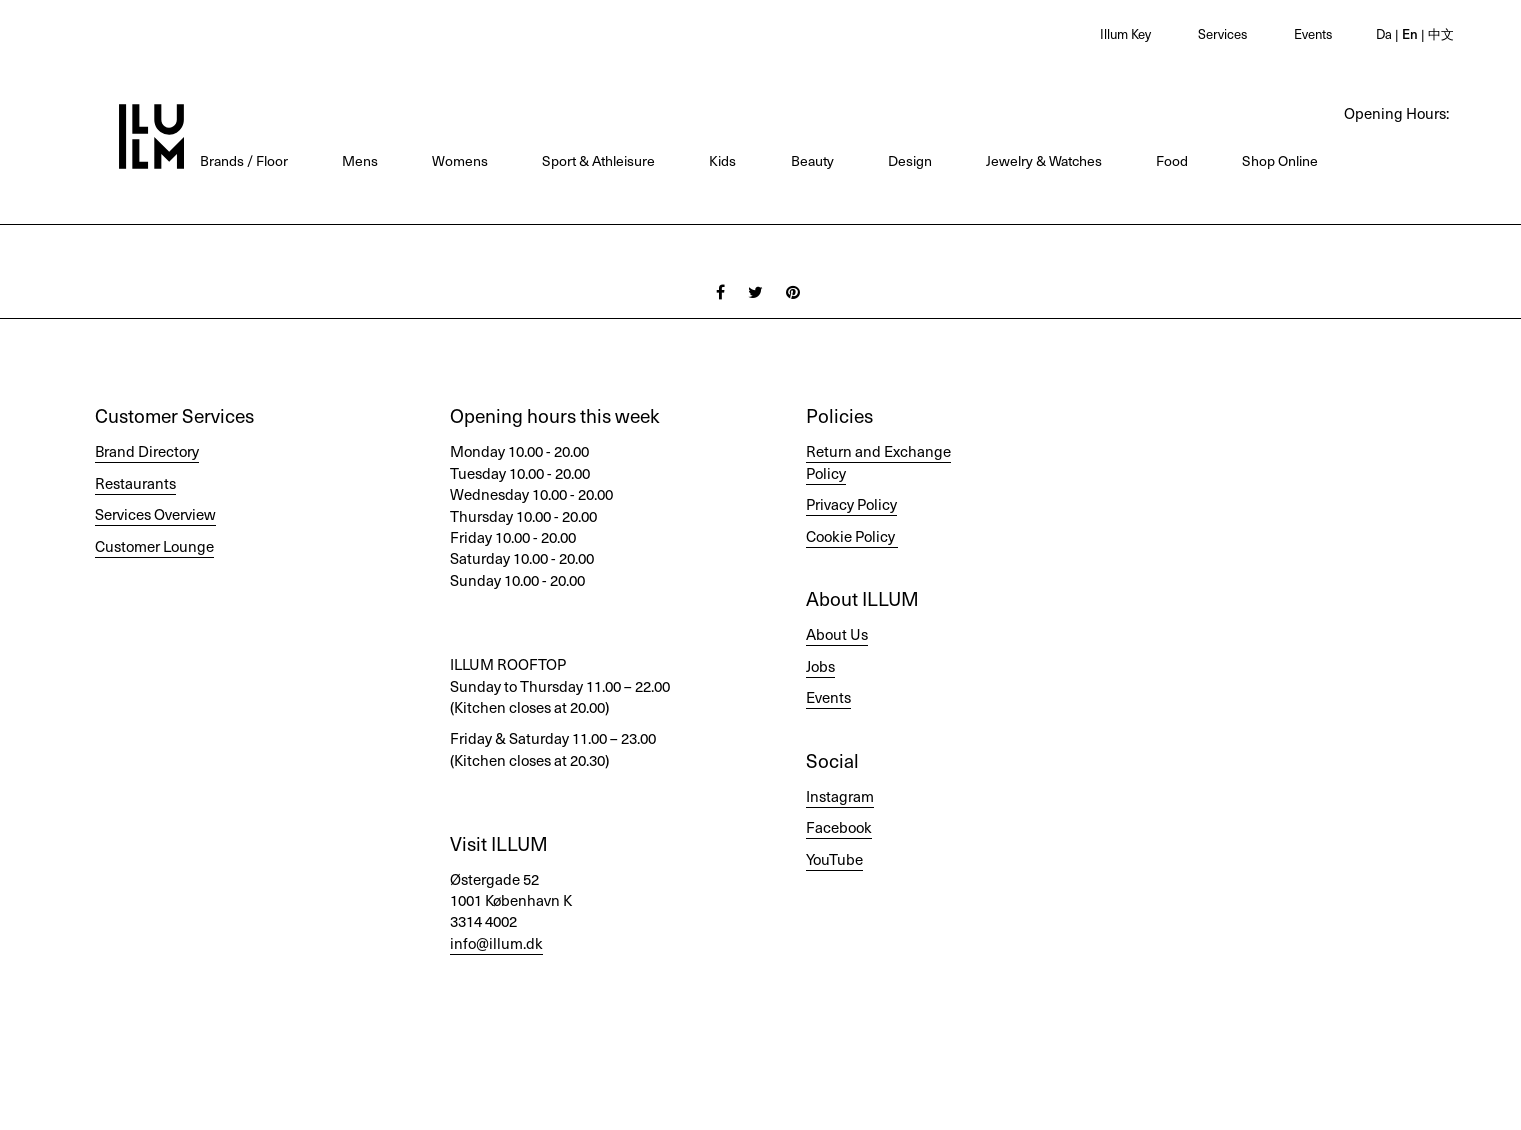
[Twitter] (755, 291)
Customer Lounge (154, 546)
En (1408, 33)
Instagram (840, 796)
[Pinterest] (793, 291)
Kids (722, 160)
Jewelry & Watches (1044, 160)
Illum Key (1125, 33)
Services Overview (155, 514)
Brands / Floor (244, 160)
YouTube (834, 859)
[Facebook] (720, 291)
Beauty (812, 160)
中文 (1439, 33)
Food (1172, 160)
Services (1222, 33)
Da (1384, 33)
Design (910, 160)
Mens (360, 160)
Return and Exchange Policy (878, 461)
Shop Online (1280, 160)
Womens (460, 160)
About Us (837, 634)
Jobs (820, 666)
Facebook (839, 827)
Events (1313, 33)
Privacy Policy (851, 504)
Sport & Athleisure (598, 160)
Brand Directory (147, 451)
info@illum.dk (496, 943)
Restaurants (135, 483)
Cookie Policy (850, 536)
